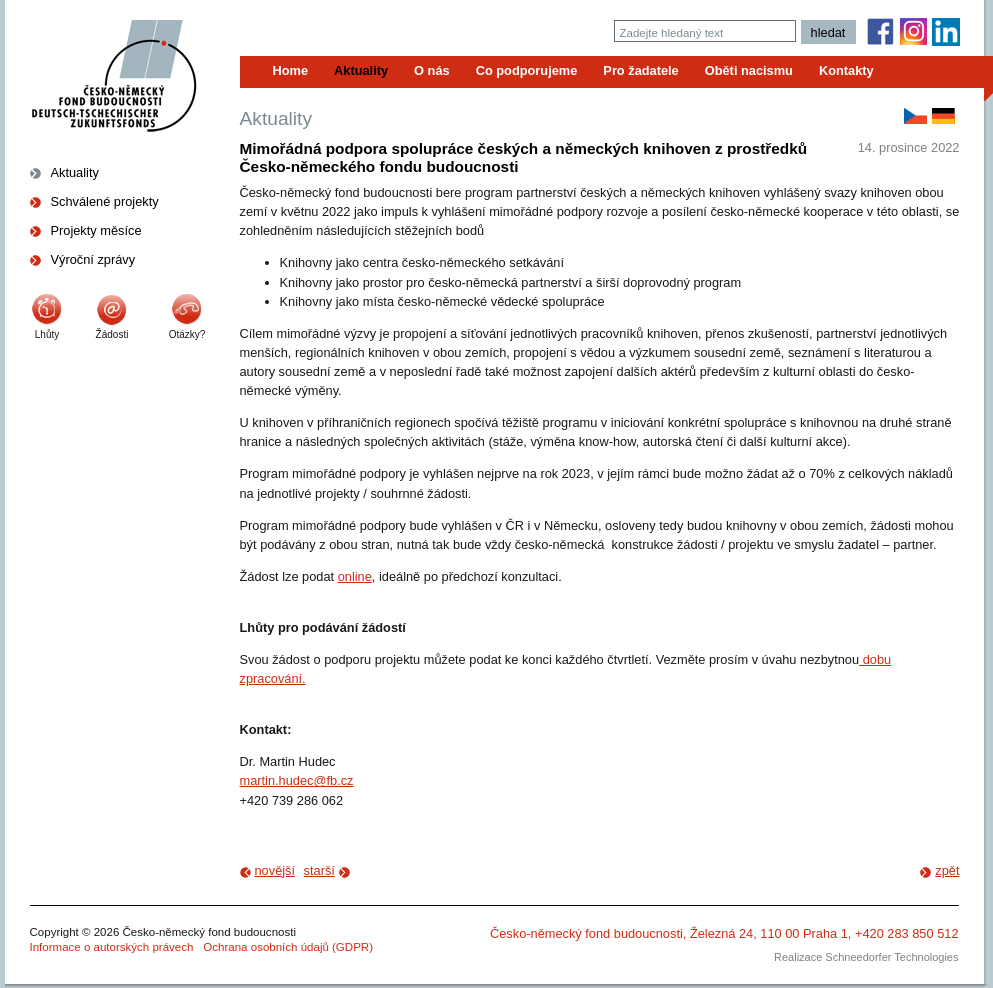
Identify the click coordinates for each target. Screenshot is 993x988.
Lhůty (47, 334)
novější (275, 870)
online (355, 576)
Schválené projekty (105, 201)
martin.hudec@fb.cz (297, 780)
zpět (947, 870)
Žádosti (112, 334)
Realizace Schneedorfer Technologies (866, 957)
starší (319, 870)
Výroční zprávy (93, 259)
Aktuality (75, 172)
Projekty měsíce (96, 230)
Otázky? (187, 334)
